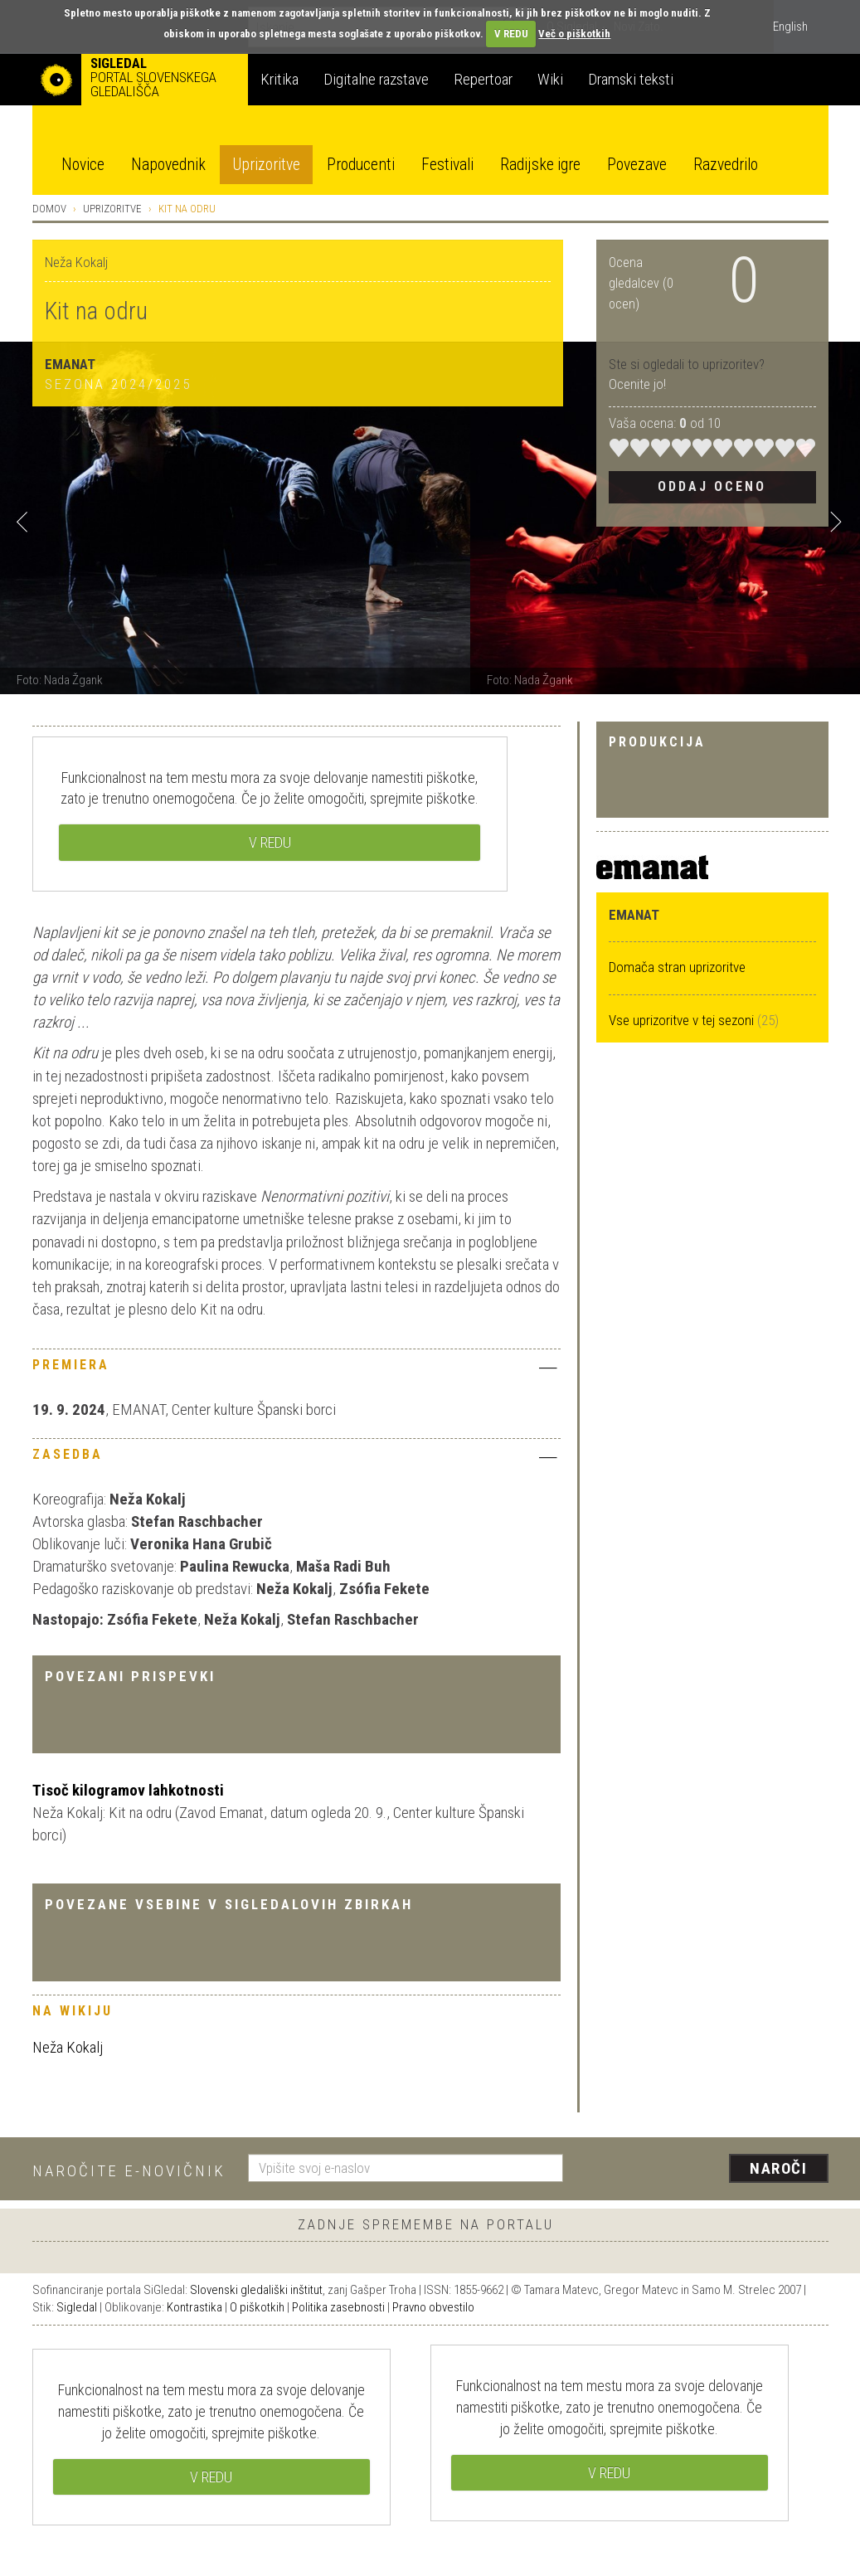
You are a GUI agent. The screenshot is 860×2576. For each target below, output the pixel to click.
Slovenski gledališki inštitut (256, 2289)
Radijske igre (540, 164)
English (790, 26)
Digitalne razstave (376, 79)
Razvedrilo (725, 164)
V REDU (511, 33)
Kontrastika (194, 2307)
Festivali (447, 164)
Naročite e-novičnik (129, 2170)
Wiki (550, 79)
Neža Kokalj (67, 2047)
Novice (82, 164)
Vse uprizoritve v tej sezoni (683, 1020)
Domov (49, 208)
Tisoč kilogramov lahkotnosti (128, 1790)
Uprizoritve (266, 164)
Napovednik (168, 164)
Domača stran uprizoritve (677, 967)
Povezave (637, 164)
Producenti (361, 164)
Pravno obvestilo (433, 2307)
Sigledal (76, 2307)
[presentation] (706, 2169)
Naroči (778, 2168)
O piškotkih (257, 2307)
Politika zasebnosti (338, 2307)
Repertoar (483, 79)
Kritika (279, 79)
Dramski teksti (630, 79)
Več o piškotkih (574, 33)
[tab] (296, 1369)
